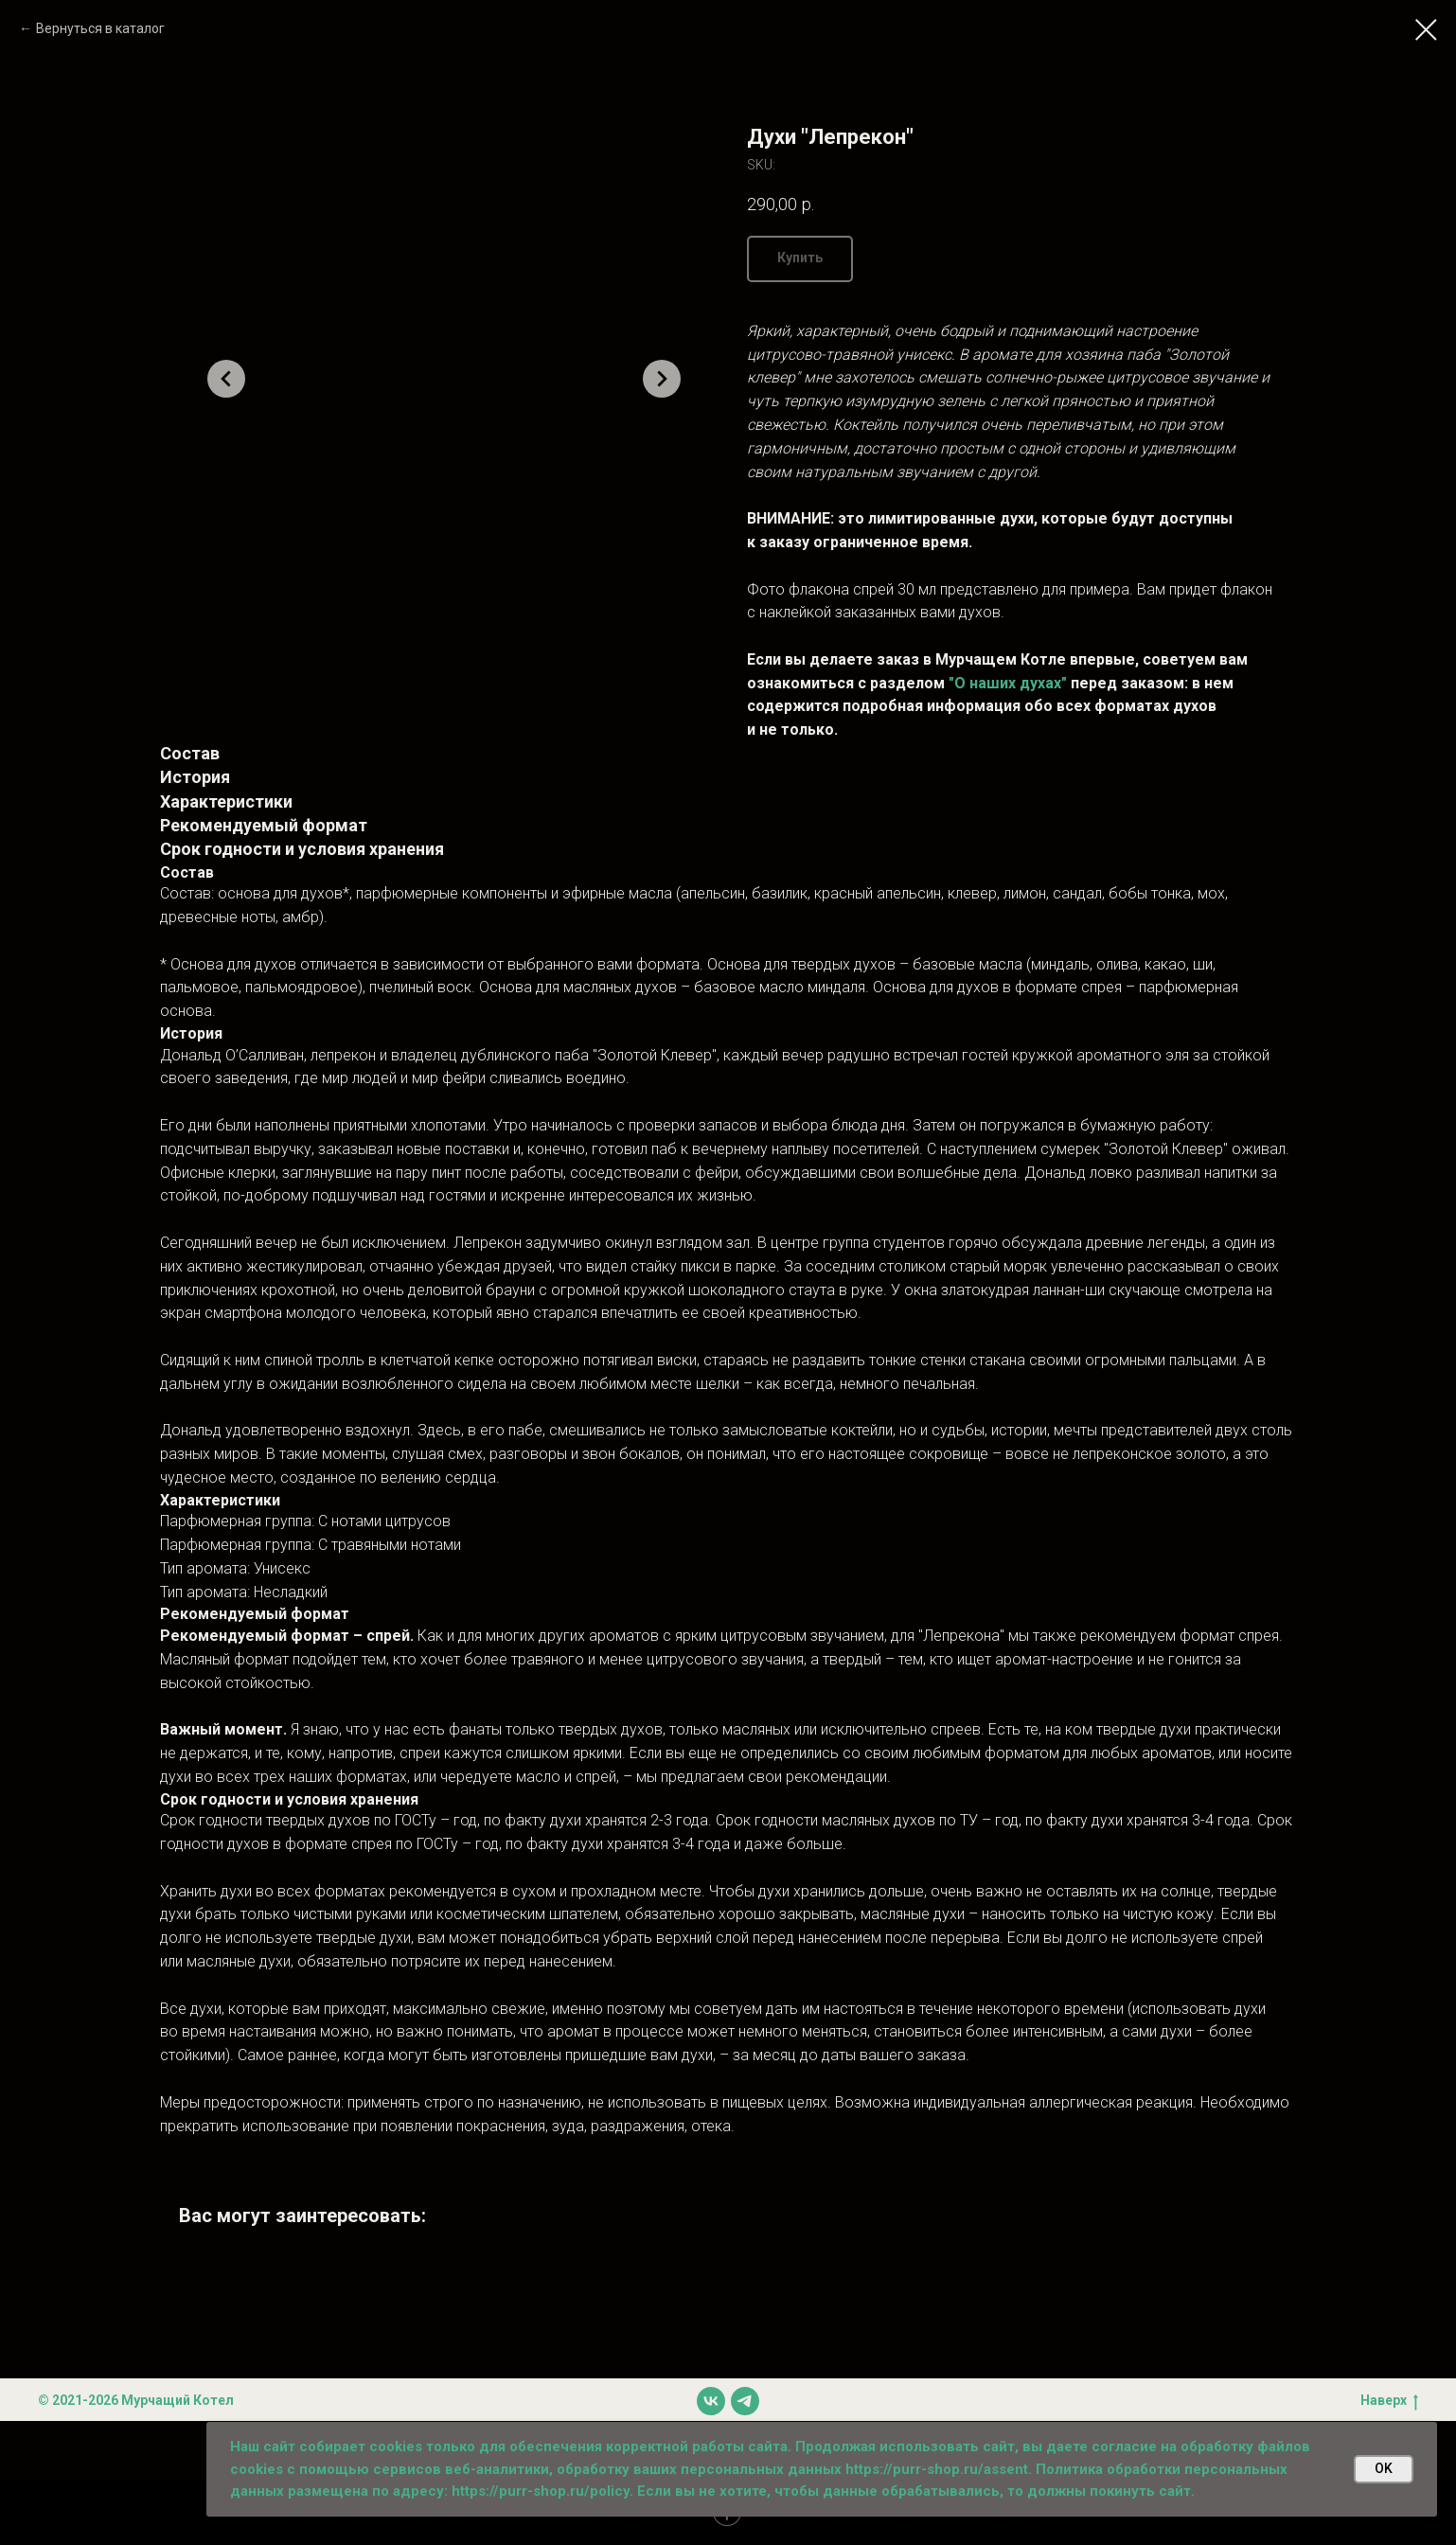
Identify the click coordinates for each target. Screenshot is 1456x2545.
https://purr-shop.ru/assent (936, 2469)
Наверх (1389, 2401)
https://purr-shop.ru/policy (541, 2491)
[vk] (711, 2401)
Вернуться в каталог (100, 28)
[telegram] (745, 2401)
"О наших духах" (1008, 683)
